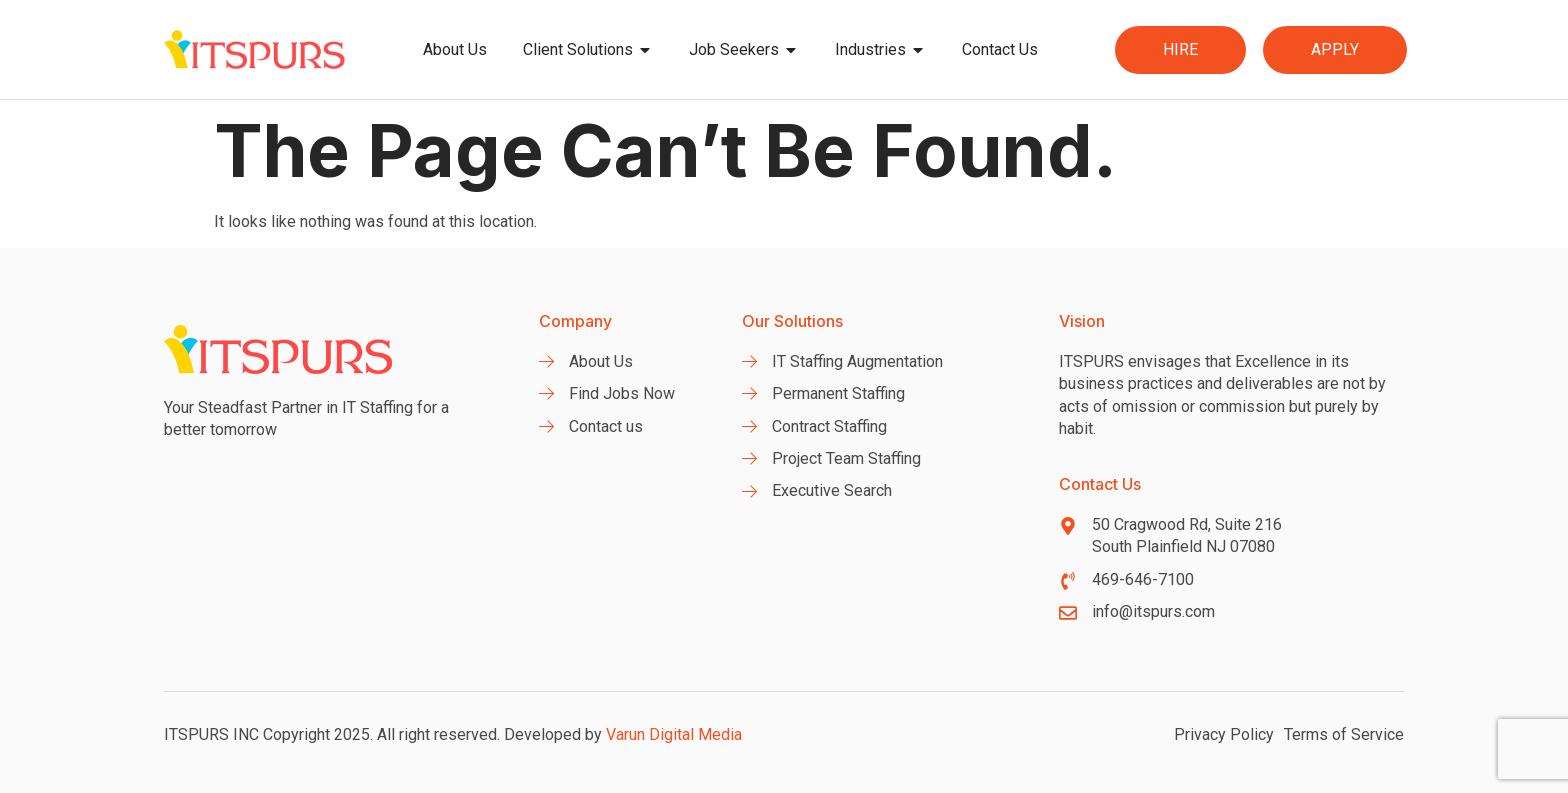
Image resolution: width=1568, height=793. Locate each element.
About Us (455, 49)
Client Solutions (588, 50)
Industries (880, 50)
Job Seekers (744, 50)
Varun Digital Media (674, 734)
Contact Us (1000, 49)
